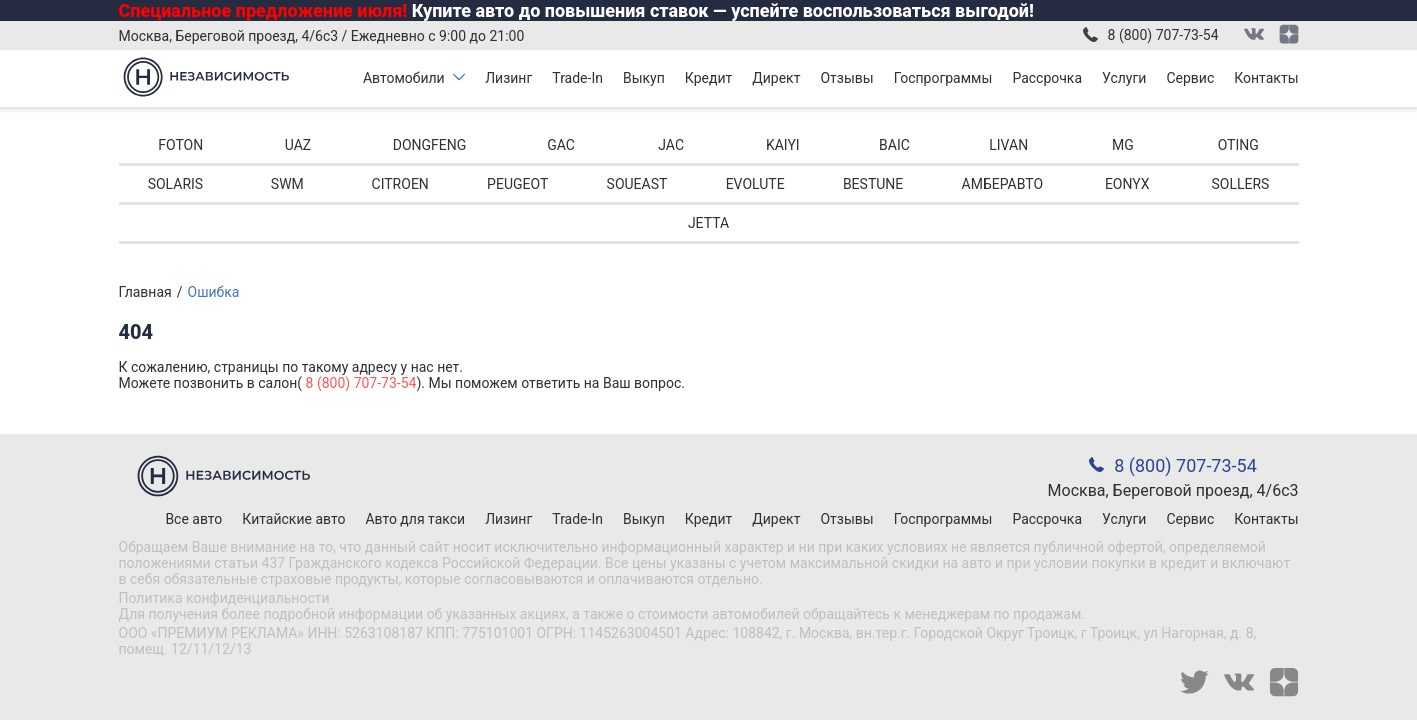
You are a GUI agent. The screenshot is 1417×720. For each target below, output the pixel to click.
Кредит (708, 78)
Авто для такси (415, 519)
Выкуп (644, 78)
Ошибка (214, 292)
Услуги (1124, 78)
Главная (145, 292)
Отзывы (846, 78)
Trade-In (577, 78)
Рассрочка (1047, 78)
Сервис (1190, 78)
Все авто (193, 519)
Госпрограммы (943, 78)
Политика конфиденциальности (224, 598)
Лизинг (508, 78)
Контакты (1266, 78)
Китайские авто (293, 519)
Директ (776, 78)
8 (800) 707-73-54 (1163, 35)
